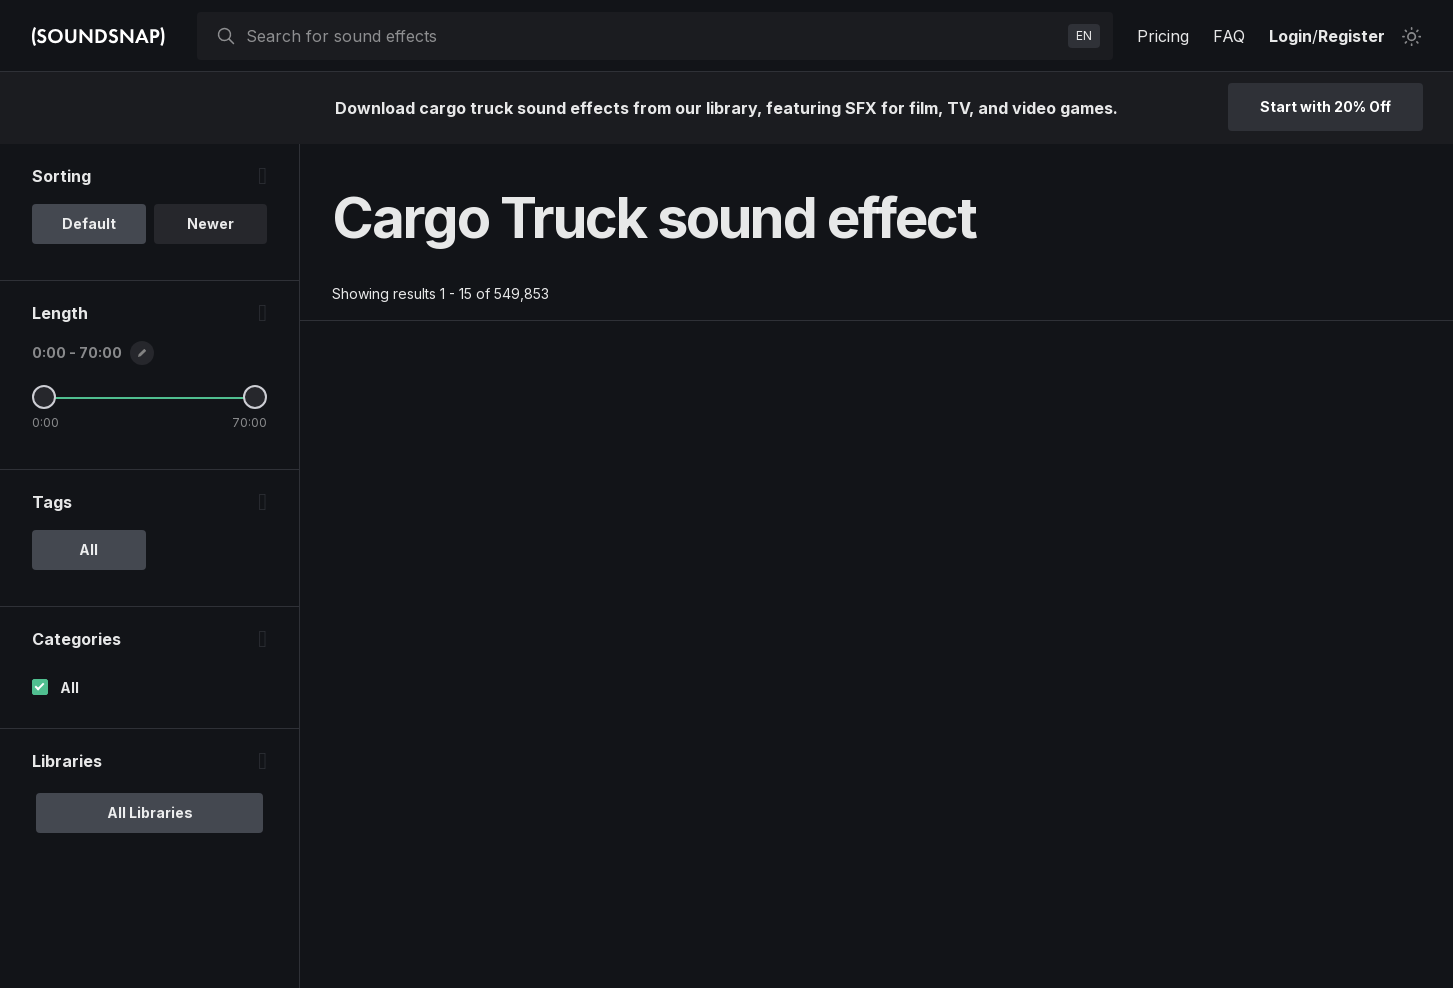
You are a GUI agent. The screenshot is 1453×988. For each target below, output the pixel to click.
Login (1290, 36)
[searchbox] (653, 36)
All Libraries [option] (150, 812)
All (69, 687)
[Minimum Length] (44, 397)
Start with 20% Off (1325, 106)
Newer (210, 223)
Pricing (1163, 36)
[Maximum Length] (255, 397)
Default (89, 223)
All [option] (88, 549)
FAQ (1229, 36)
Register (1351, 36)
